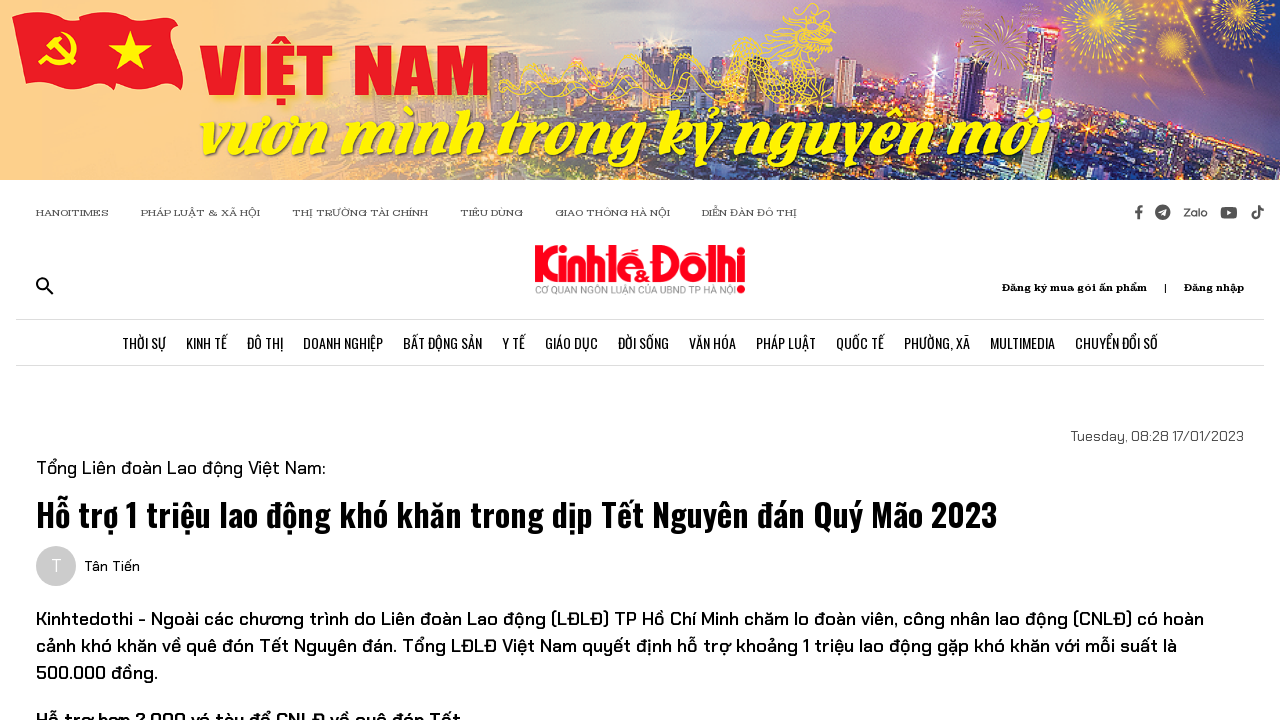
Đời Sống (643, 342)
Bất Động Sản (442, 342)
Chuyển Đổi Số (1116, 342)
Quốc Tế (860, 342)
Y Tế (513, 342)
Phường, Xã (937, 342)
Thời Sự (144, 342)
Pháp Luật (786, 342)
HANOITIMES (72, 212)
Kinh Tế (206, 342)
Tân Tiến (112, 566)
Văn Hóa (712, 342)
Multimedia (1022, 342)
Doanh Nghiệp (343, 342)
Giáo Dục (571, 342)
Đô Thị (265, 342)
